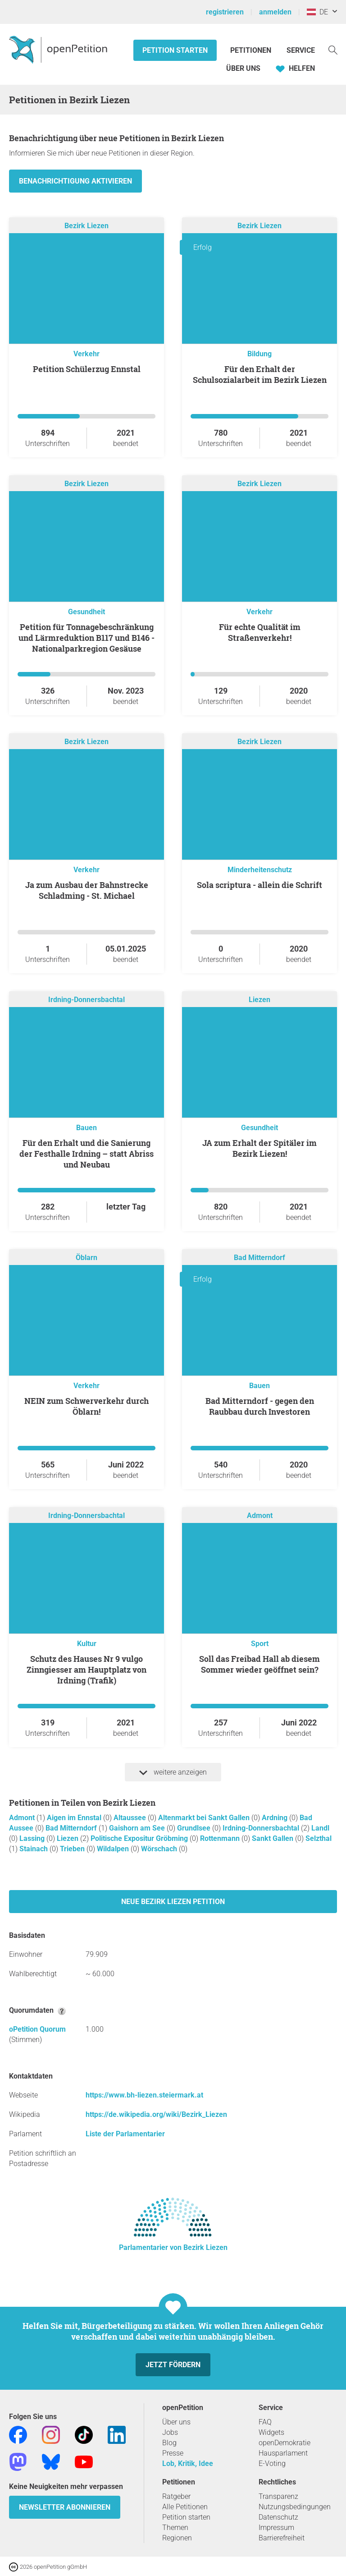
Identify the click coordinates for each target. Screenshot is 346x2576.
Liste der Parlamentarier (125, 2134)
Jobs (170, 2432)
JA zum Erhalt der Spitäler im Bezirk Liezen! (259, 1148)
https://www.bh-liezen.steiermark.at (144, 2095)
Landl (320, 1828)
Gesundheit (86, 611)
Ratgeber (176, 2496)
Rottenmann (220, 1838)
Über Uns (243, 68)
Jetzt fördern (173, 2364)
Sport (260, 1643)
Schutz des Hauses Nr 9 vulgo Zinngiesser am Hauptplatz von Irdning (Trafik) (86, 1669)
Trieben (73, 1849)
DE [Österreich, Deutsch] (317, 12)
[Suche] (332, 49)
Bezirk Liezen (86, 225)
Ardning (275, 1817)
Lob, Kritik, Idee (187, 2463)
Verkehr (86, 354)
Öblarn (86, 1257)
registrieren (225, 12)
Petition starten (175, 50)
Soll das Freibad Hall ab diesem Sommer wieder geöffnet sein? (259, 1664)
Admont (260, 1515)
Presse (172, 2453)
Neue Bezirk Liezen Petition (173, 1901)
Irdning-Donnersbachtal (86, 999)
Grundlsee (194, 1828)
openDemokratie (284, 2442)
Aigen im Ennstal (75, 1817)
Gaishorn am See (138, 1828)
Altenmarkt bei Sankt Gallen (204, 1817)
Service (301, 50)
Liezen (259, 999)
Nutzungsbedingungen (295, 2506)
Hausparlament (283, 2453)
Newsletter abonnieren (64, 2507)
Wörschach (160, 1849)
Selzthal (318, 1838)
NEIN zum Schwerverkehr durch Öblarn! (86, 1406)
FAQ (265, 2422)
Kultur (86, 1643)
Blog (169, 2442)
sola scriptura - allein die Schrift (259, 884)
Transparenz (278, 2496)
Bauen (86, 1127)
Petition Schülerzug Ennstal (87, 368)
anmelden (275, 12)
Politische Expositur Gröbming (140, 1838)
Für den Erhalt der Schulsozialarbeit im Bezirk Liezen (260, 374)
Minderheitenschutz (260, 869)
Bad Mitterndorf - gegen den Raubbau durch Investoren (259, 1406)
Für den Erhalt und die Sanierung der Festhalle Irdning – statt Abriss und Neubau (86, 1153)
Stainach (34, 1849)
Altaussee (131, 1817)
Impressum (276, 2527)
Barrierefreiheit (282, 2538)
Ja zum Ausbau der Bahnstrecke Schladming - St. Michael (86, 890)
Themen (175, 2527)
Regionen (177, 2538)
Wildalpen (114, 1849)
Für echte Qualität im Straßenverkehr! (259, 632)
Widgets (271, 2432)
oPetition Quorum (37, 2029)
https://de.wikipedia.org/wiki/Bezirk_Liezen (156, 2114)
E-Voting (272, 2463)
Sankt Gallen (273, 1838)
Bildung (259, 354)
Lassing (32, 1838)
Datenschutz (278, 2517)
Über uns (176, 2422)
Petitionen (251, 50)
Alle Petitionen (185, 2506)
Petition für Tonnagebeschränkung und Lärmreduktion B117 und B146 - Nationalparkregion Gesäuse (86, 637)
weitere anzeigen (173, 1772)
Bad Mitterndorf (259, 1257)
